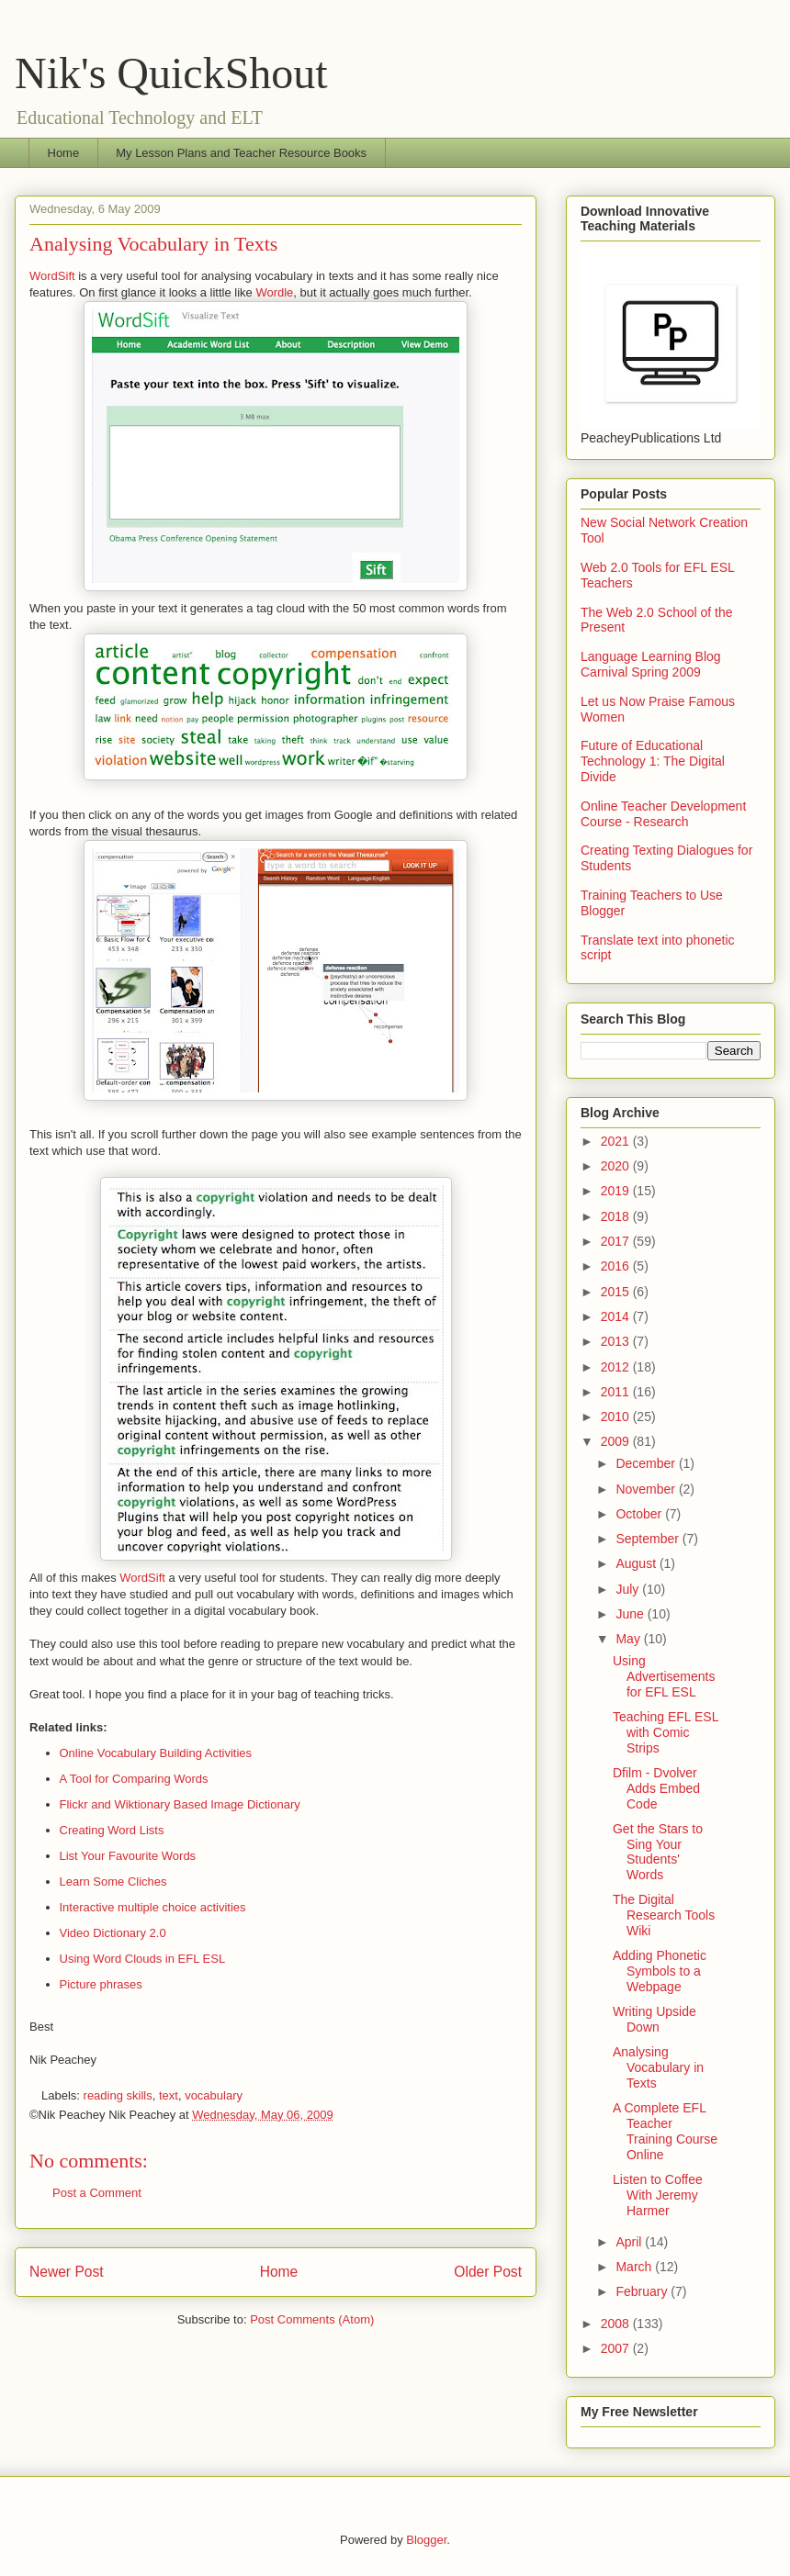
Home (64, 153)
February (643, 2291)
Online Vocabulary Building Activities (156, 1753)
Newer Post (66, 2271)
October (640, 1513)
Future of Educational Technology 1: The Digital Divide (653, 761)
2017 (617, 1241)
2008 (617, 2323)
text (168, 2095)
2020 (617, 1166)
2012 (617, 1367)
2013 (617, 1341)
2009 (617, 1441)
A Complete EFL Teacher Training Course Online (665, 2130)
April (630, 2241)
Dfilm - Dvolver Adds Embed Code (656, 1788)
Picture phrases (101, 1984)
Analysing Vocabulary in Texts (658, 2067)
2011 (617, 1391)
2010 (617, 1416)
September (648, 1538)
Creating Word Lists (112, 1830)
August (637, 1563)
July (628, 1589)
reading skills (118, 2095)
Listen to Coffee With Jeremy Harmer (658, 2195)
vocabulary (214, 2095)
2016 (617, 1266)
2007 (617, 2348)
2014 (617, 1316)
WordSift (52, 276)
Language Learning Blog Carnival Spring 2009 (651, 664)
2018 (617, 1216)
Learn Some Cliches (113, 1881)
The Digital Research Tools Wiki (664, 1915)
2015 (617, 1291)
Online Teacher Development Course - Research (663, 814)
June (631, 1614)
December (646, 1463)
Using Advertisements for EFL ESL (664, 1676)
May (629, 1638)
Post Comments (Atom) (312, 2319)
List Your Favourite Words (128, 1856)
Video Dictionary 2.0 (113, 1933)
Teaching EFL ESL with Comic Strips (665, 1732)
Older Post (488, 2271)
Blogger (426, 2540)
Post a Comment (96, 2193)
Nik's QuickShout (171, 73)
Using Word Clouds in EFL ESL (143, 1959)
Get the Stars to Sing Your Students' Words (658, 1851)
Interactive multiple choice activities (153, 1907)
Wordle (274, 292)
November (646, 1489)
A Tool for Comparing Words (134, 1779)
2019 (617, 1190)
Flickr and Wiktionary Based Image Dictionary (180, 1804)
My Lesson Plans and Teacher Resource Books (241, 153)
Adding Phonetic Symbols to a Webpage (659, 1971)
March (635, 2266)
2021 (617, 1141)
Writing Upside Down (654, 2019)
